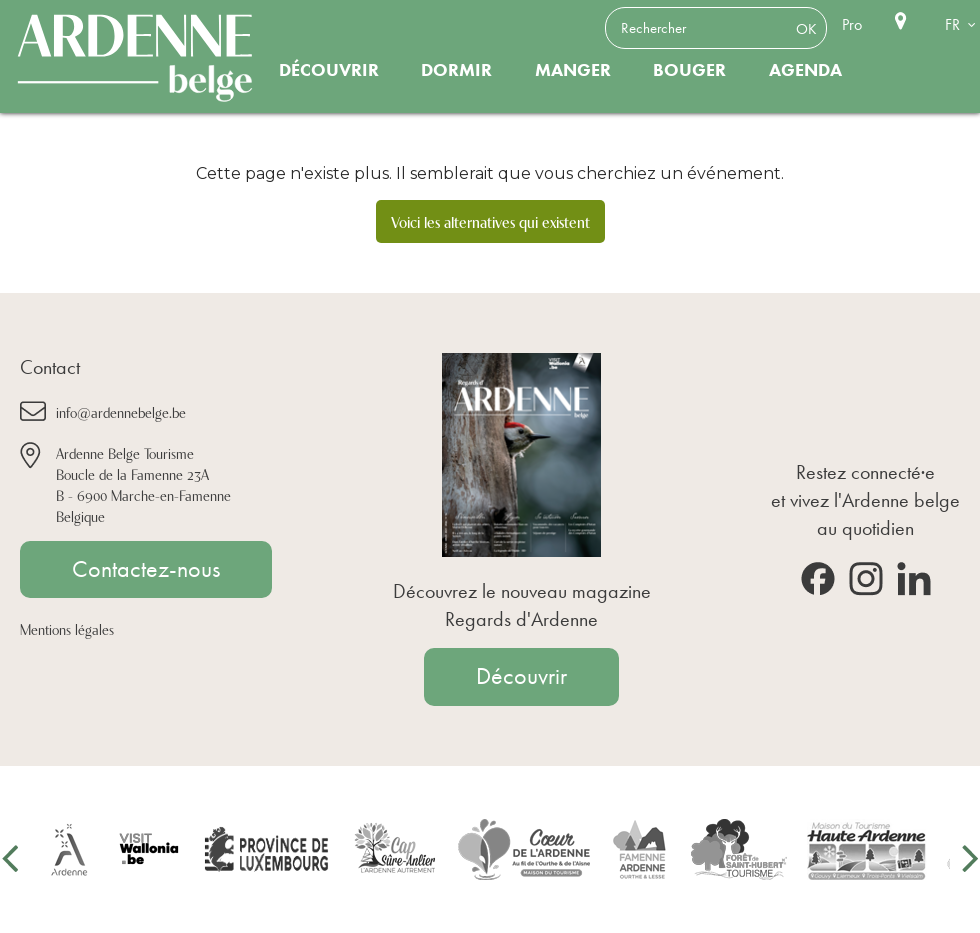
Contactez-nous (146, 569)
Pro (852, 24)
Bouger (689, 70)
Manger (573, 70)
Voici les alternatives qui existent (490, 221)
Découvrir (329, 70)
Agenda (805, 70)
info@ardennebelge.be (121, 411)
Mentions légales (67, 628)
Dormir (456, 70)
